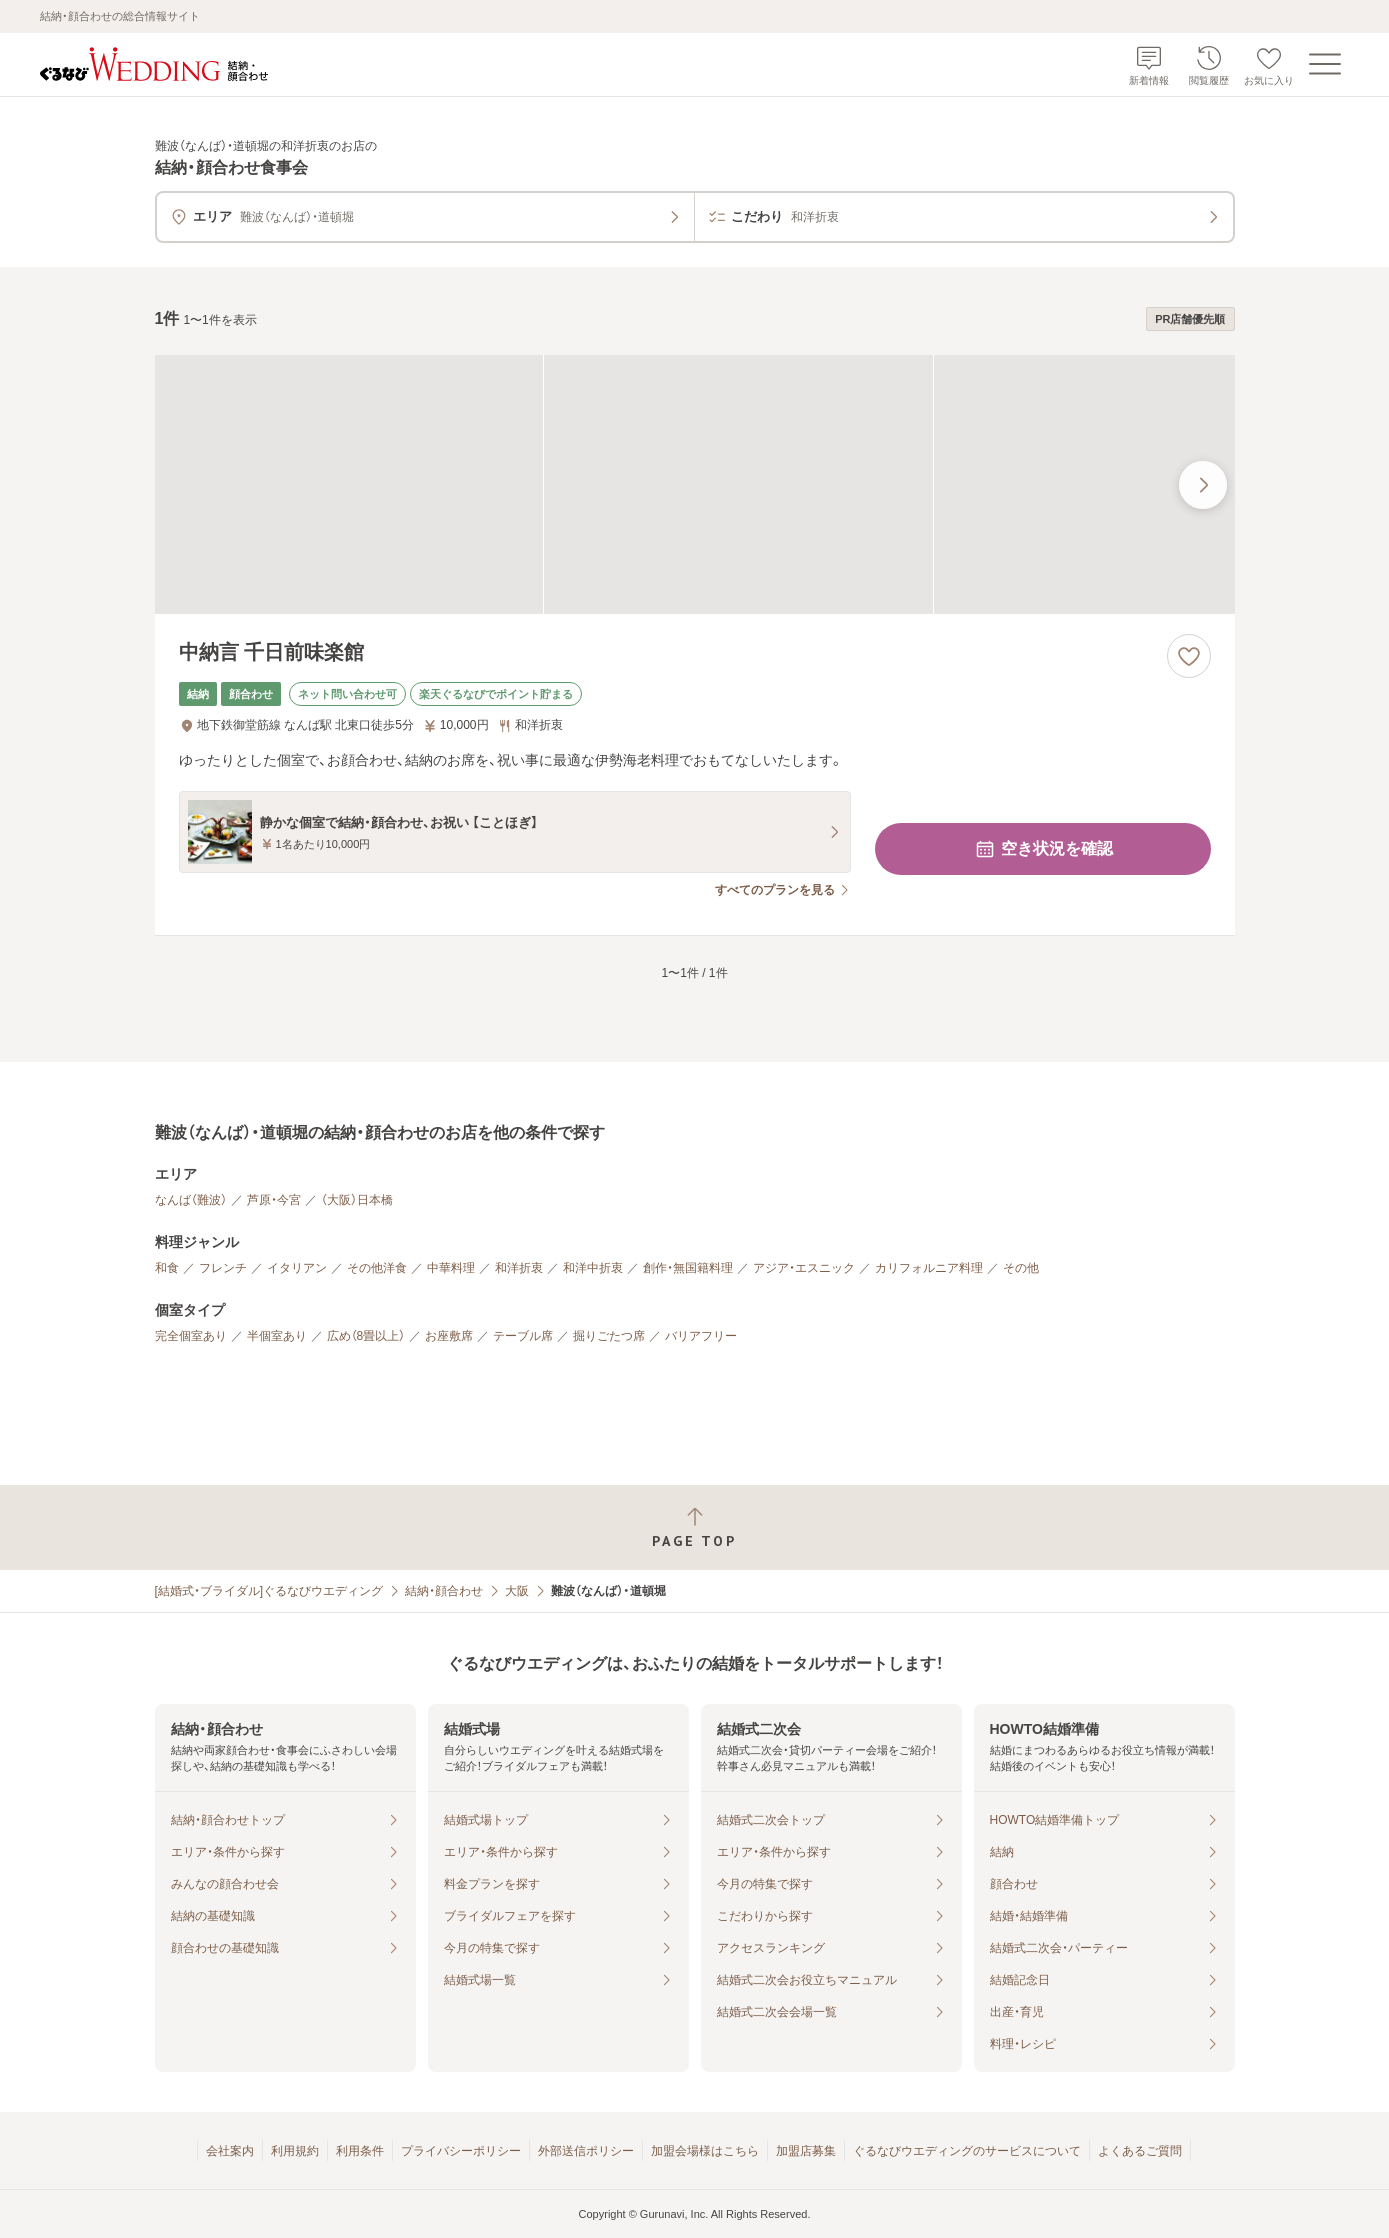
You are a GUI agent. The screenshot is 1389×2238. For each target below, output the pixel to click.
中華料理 (451, 1268)
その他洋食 (377, 1268)
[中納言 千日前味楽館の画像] (695, 484)
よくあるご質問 (1140, 2151)
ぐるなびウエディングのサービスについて (967, 2151)
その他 (1021, 1268)
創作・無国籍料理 (688, 1268)
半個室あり (277, 1336)
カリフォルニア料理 (929, 1268)
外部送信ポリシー (586, 2151)
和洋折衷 (519, 1268)
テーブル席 (523, 1336)
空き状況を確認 (1043, 849)
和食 (167, 1268)
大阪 (517, 1591)
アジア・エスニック (804, 1268)
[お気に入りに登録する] (1189, 656)
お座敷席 (449, 1336)
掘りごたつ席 (609, 1336)
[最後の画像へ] (1203, 485)
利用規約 (295, 2151)
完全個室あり (191, 1336)
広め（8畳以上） (366, 1336)
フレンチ (223, 1268)
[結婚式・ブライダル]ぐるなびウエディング (269, 1591)
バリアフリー (701, 1336)
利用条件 (360, 2151)
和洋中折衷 (593, 1268)
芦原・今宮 (274, 1200)
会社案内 (230, 2151)
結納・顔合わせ (444, 1591)
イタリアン (297, 1268)
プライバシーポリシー (461, 2151)
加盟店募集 (806, 2151)
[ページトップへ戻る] (694, 1527)
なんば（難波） (191, 1200)
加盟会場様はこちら (705, 2151)
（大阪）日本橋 (357, 1200)
